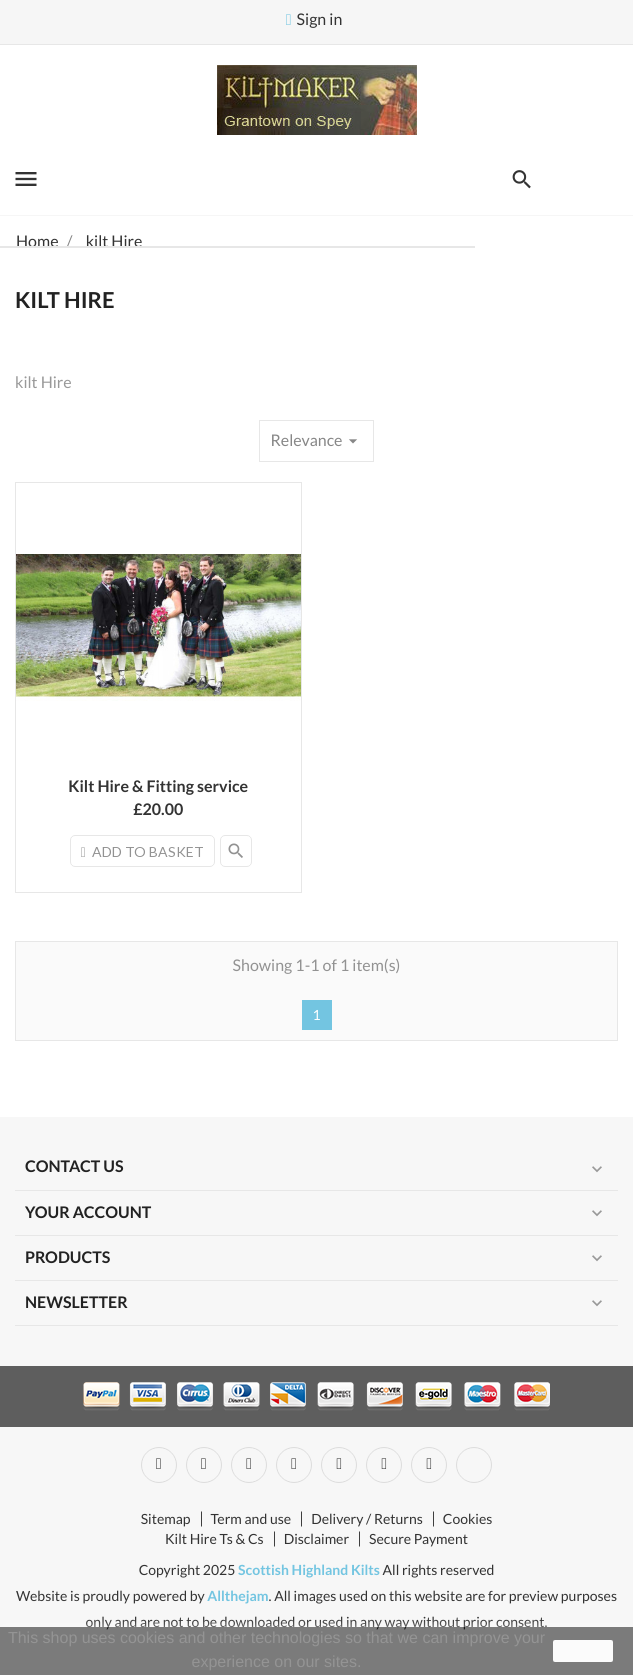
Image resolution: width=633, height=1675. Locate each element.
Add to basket (142, 851)
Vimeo (384, 1465)
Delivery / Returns (367, 1518)
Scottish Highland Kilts (309, 1569)
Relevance (316, 441)
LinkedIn (474, 1465)
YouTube (294, 1465)
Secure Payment (418, 1538)
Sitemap (166, 1518)
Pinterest (339, 1465)
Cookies (468, 1518)
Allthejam (237, 1595)
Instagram (429, 1465)
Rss (249, 1465)
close (583, 1651)
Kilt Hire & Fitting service (158, 786)
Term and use (251, 1518)
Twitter (204, 1465)
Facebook (159, 1465)
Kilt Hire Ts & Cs (214, 1538)
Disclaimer (316, 1538)
